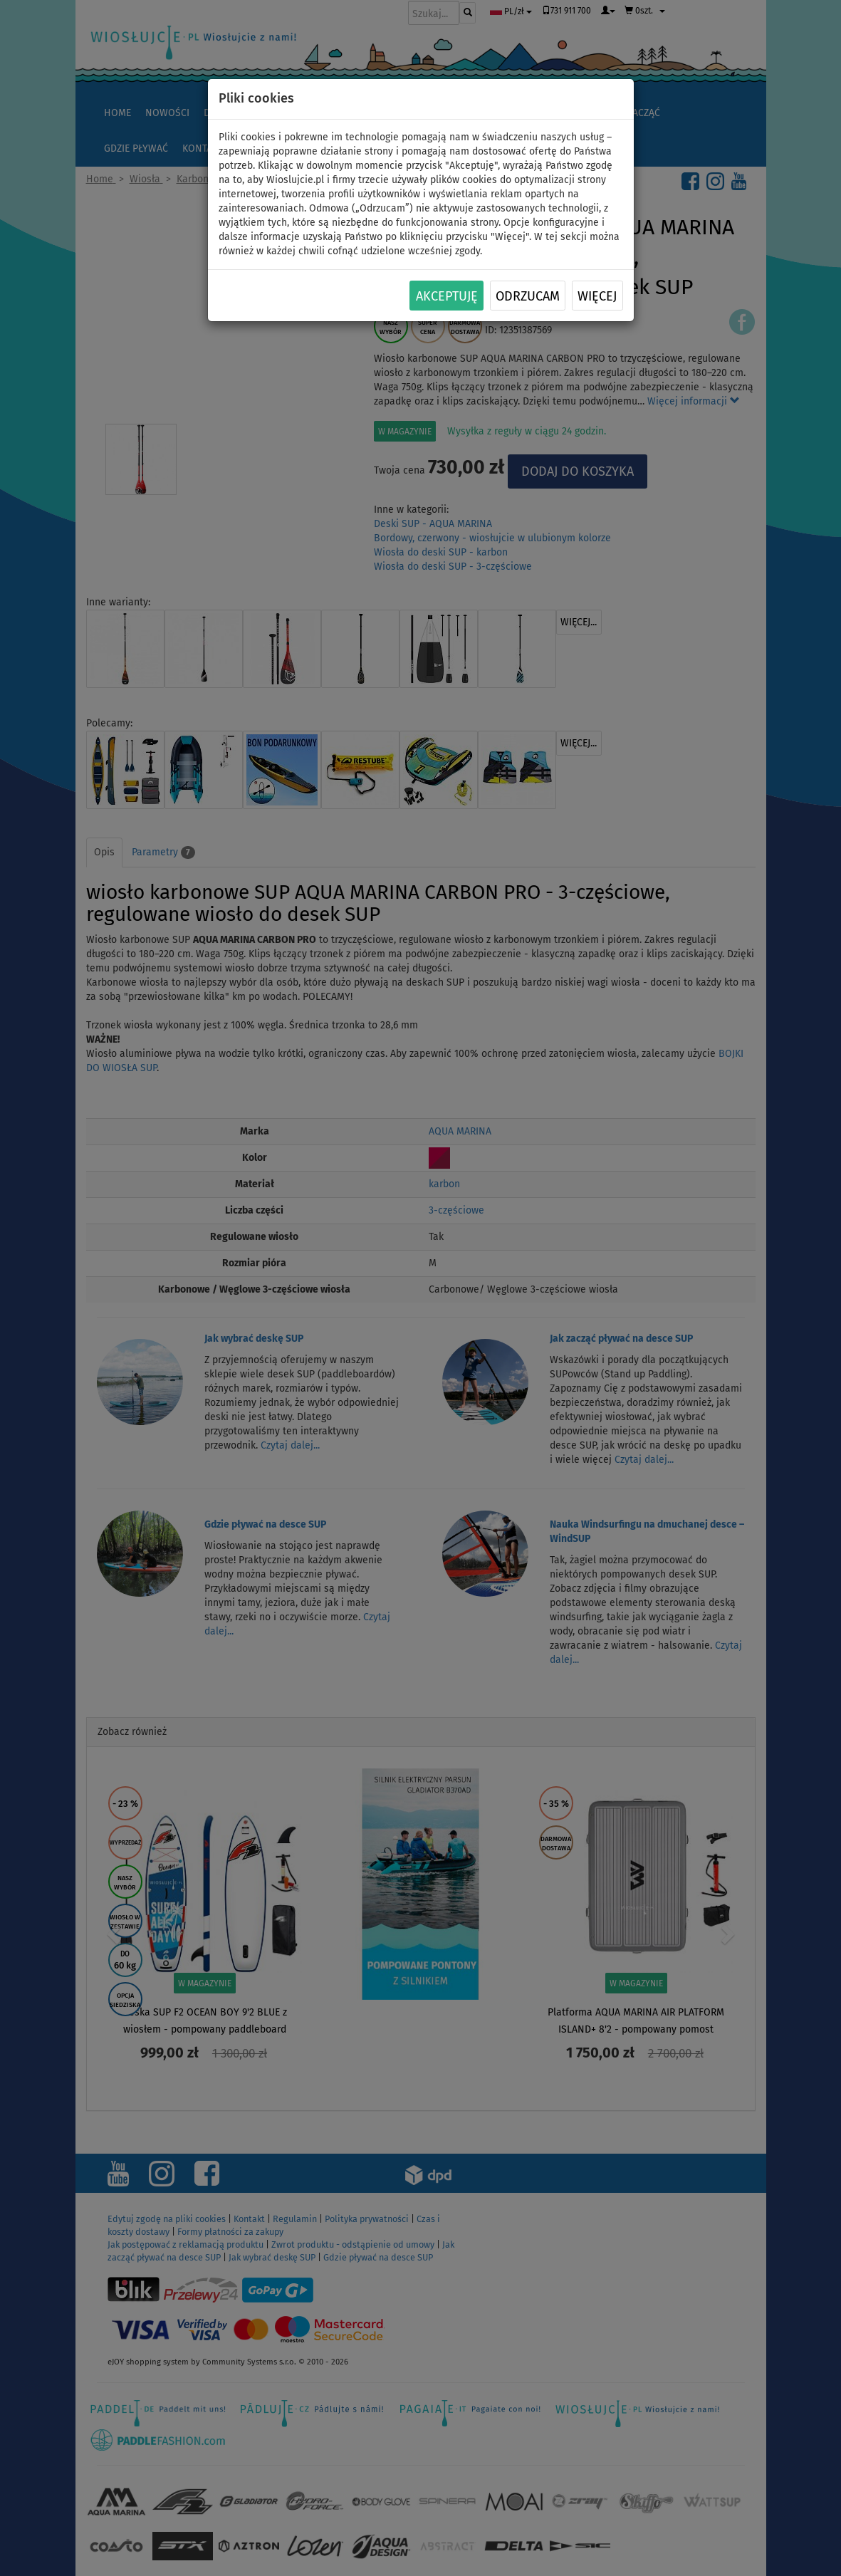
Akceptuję (447, 296)
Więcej (597, 296)
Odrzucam (528, 296)
